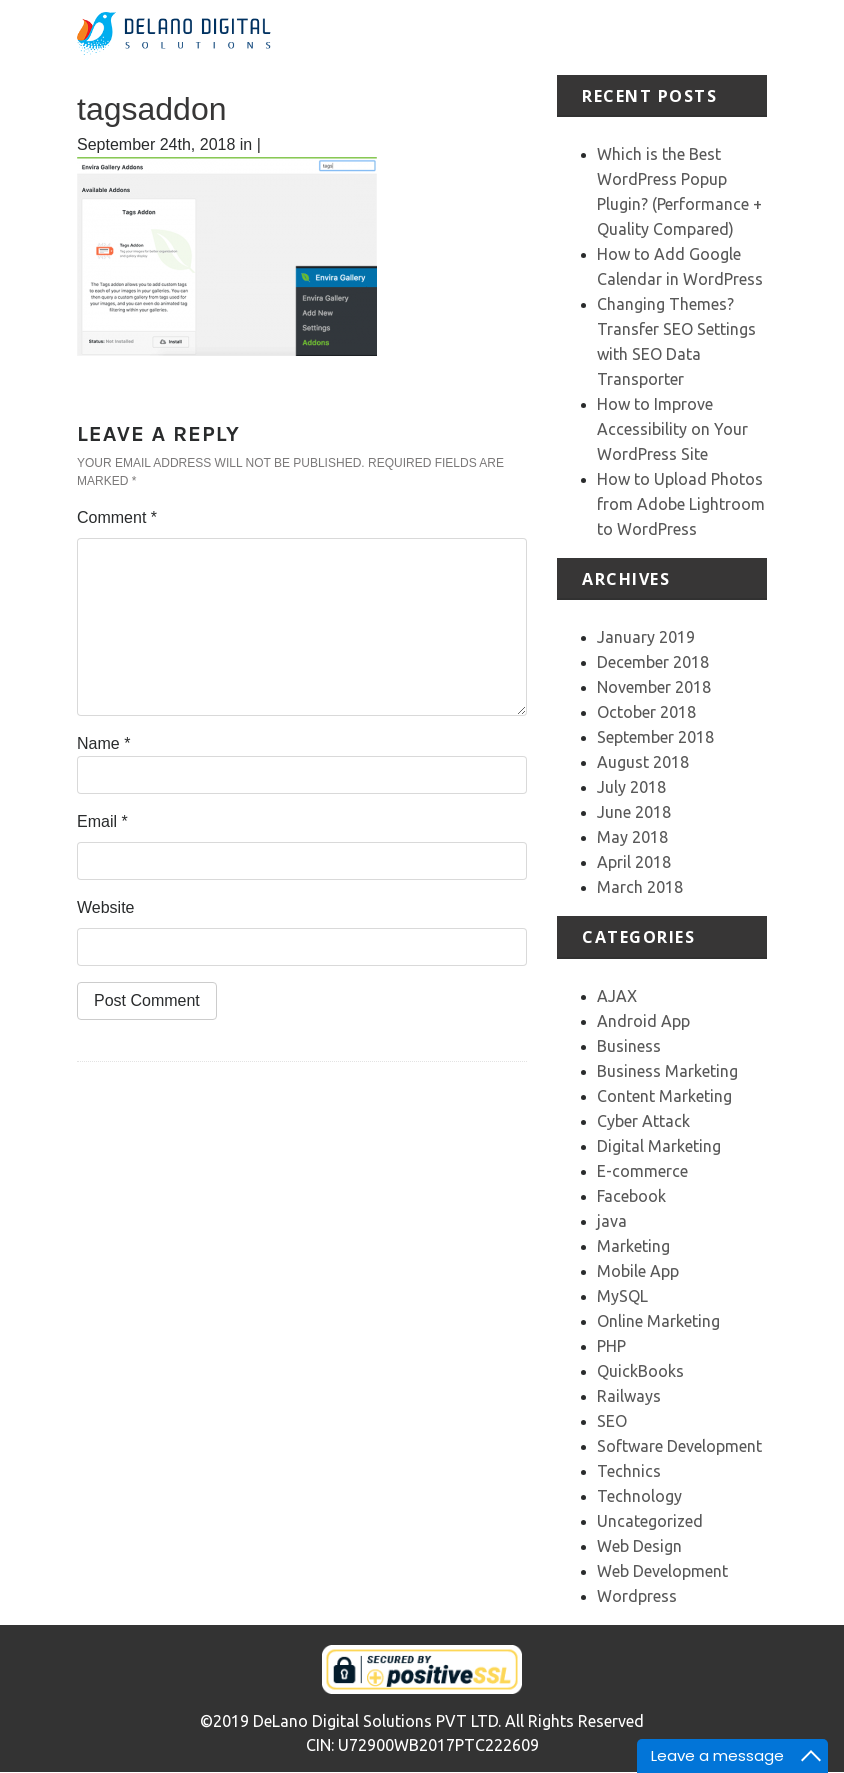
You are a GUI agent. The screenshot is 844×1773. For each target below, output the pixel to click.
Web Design (639, 1546)
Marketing (633, 1246)
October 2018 (646, 712)
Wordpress (637, 1596)
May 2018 (632, 837)
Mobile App (638, 1271)
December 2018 (653, 662)
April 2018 (634, 862)
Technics (629, 1471)
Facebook (631, 1196)
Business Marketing (667, 1071)
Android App (643, 1021)
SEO (612, 1421)
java (612, 1221)
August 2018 (643, 762)
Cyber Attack (643, 1121)
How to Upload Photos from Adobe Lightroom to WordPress (681, 504)
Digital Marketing (659, 1146)
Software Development (679, 1446)
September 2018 (655, 737)
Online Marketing (658, 1321)
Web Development (662, 1571)
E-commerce (642, 1171)
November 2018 (654, 687)
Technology (639, 1496)
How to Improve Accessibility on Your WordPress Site (672, 429)
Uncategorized (650, 1521)
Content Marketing (664, 1096)
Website (106, 907)
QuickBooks (640, 1371)
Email (102, 821)
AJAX (617, 996)
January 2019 (646, 637)
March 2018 (640, 887)
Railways (629, 1396)
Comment (117, 517)
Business (629, 1046)
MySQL (622, 1296)
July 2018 (631, 787)
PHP (611, 1346)
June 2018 (634, 812)
